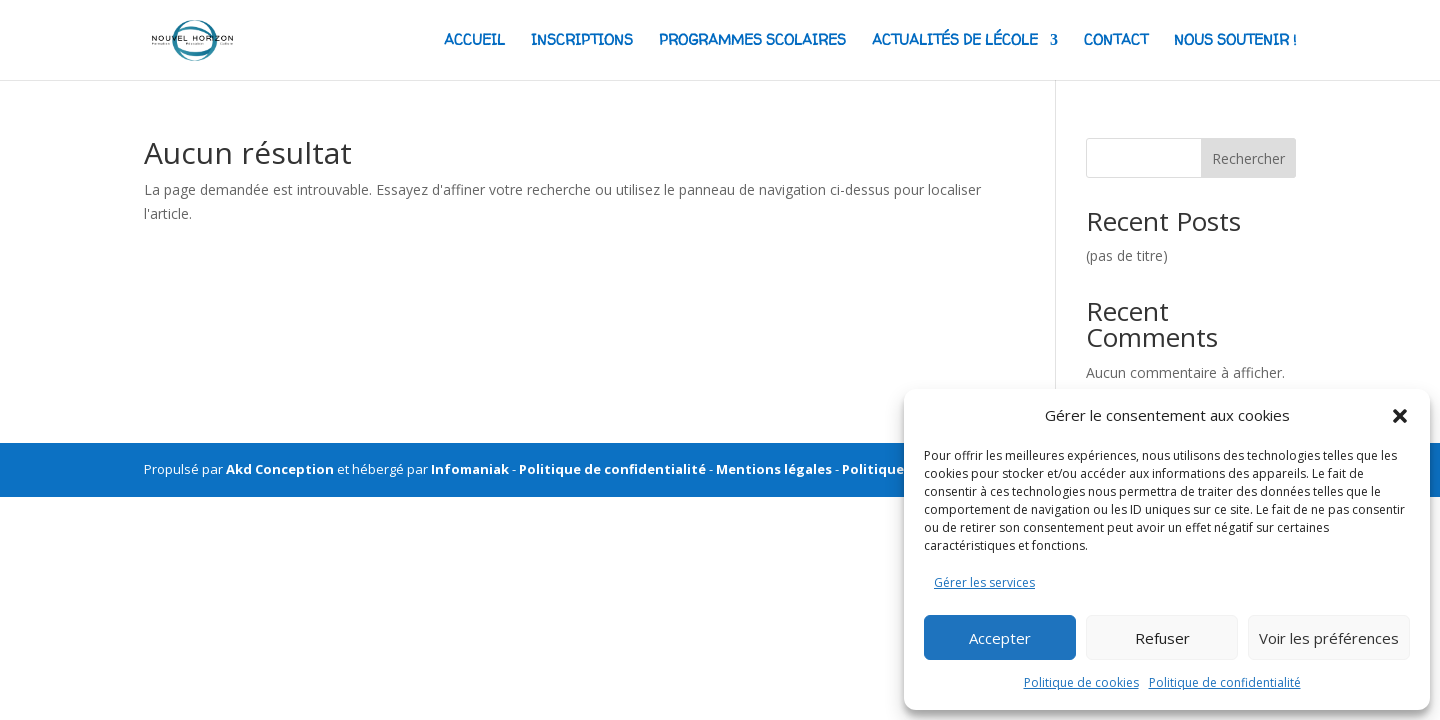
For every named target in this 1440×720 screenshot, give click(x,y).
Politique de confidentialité (1225, 682)
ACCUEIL (474, 41)
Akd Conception (280, 469)
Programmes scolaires (752, 41)
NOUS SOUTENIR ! (1235, 41)
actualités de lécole (955, 41)
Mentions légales (774, 469)
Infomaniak (470, 469)
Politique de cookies (1081, 682)
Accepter (1000, 638)
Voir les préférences (1329, 638)
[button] (1400, 416)
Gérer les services (984, 582)
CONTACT (1116, 41)
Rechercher (1248, 158)
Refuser (1162, 638)
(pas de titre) (1127, 255)
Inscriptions (582, 41)
